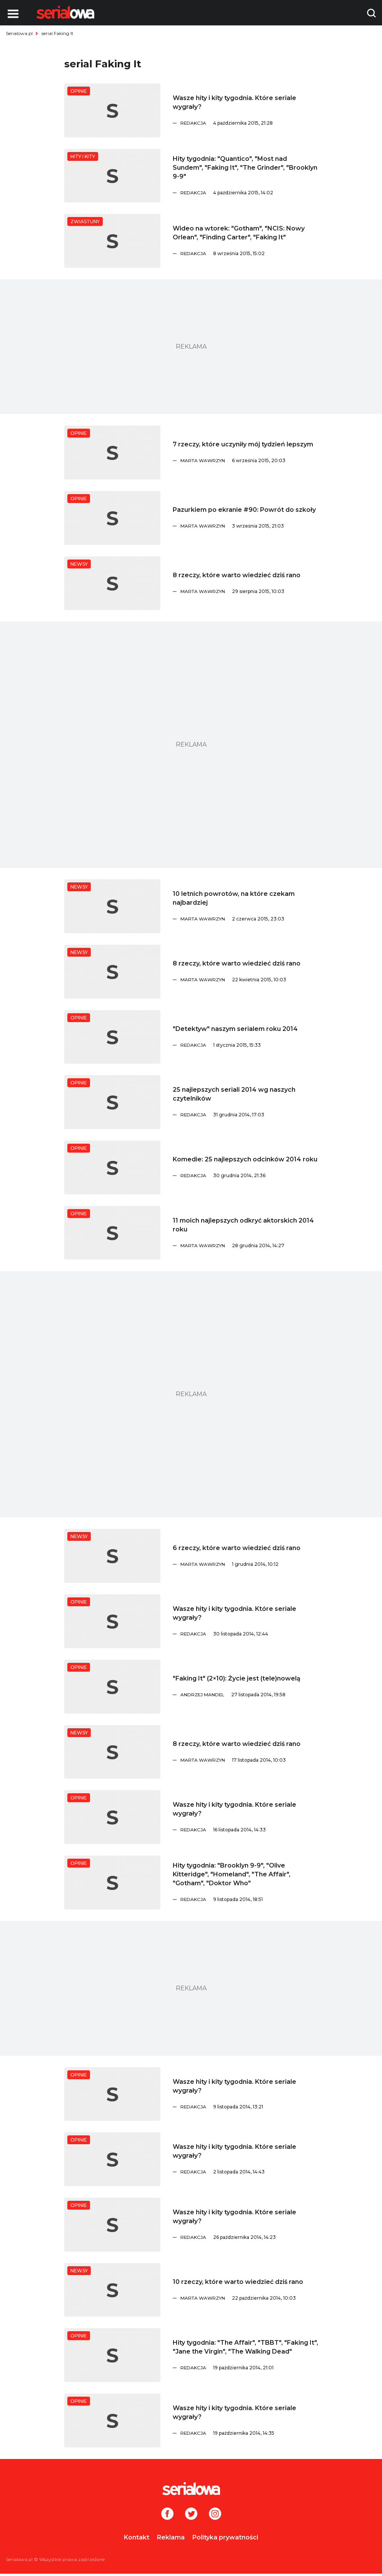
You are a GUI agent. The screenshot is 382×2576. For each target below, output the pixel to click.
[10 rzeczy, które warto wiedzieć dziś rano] (112, 2290)
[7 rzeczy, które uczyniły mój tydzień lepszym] (112, 452)
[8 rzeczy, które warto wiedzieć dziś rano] (112, 583)
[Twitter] (191, 2514)
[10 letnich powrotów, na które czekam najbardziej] (112, 906)
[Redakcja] (249, 123)
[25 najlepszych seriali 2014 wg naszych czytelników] (112, 1102)
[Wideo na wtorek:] (112, 241)
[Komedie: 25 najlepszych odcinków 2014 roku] (112, 1167)
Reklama (171, 2537)
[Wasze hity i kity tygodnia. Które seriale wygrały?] (112, 110)
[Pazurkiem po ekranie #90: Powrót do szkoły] (112, 518)
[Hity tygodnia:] (112, 176)
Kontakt (136, 2537)
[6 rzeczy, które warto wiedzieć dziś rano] (112, 1556)
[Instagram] (215, 2514)
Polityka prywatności (225, 2537)
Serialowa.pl (19, 33)
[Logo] (65, 12)
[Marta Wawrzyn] (249, 460)
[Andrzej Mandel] (249, 1695)
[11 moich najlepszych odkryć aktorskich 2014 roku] (112, 1233)
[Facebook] (167, 2514)
